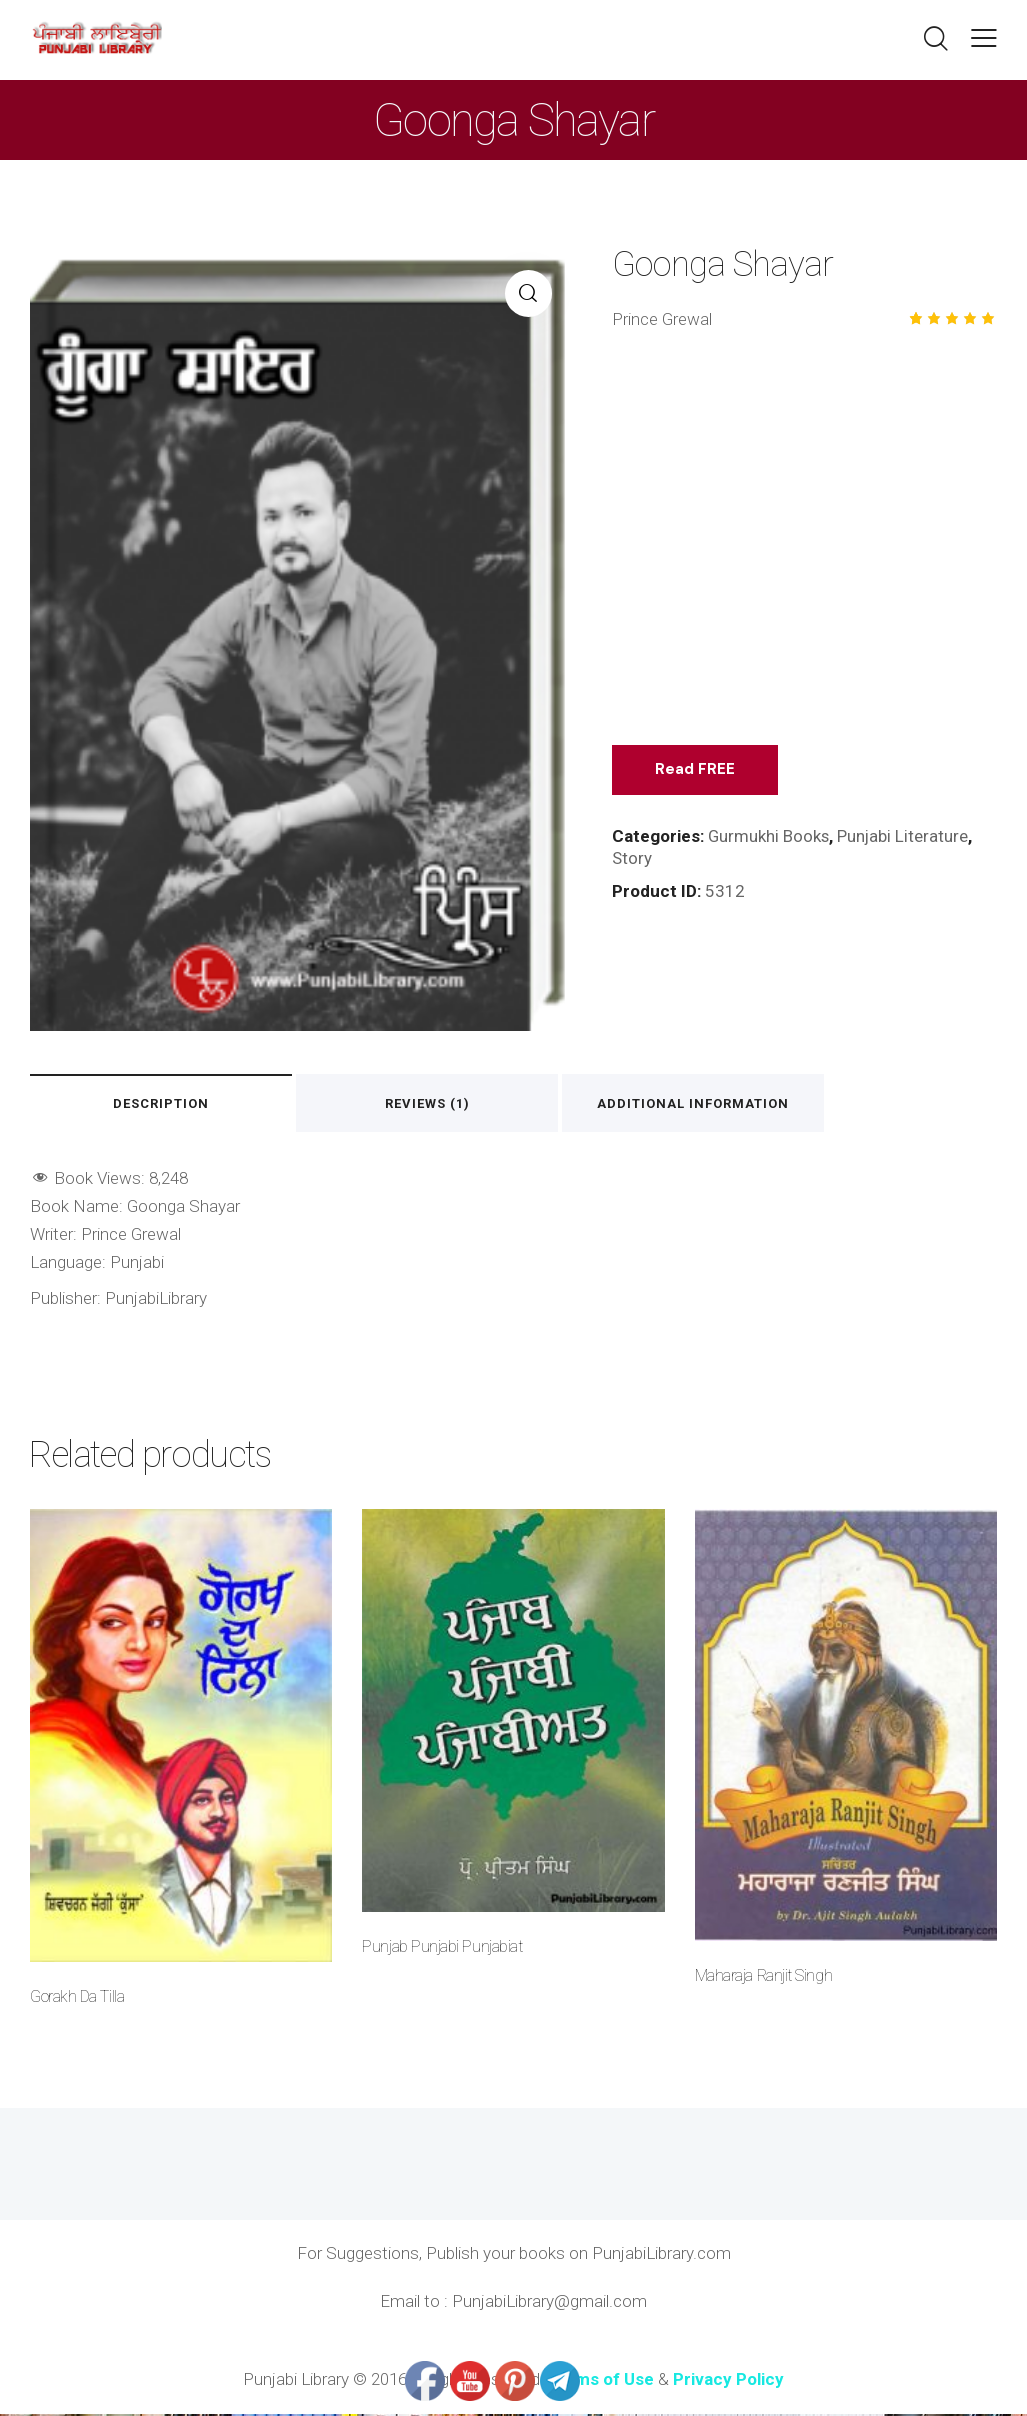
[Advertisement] (804, 547)
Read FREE (697, 769)
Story (632, 858)
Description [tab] (169, 1104)
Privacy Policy (728, 2381)
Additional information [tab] (733, 1104)
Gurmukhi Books (769, 836)
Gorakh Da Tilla (77, 1998)
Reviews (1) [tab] (451, 1104)
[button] (984, 38)
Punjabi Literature (905, 836)
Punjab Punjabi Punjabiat (441, 1948)
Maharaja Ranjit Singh (763, 1977)
